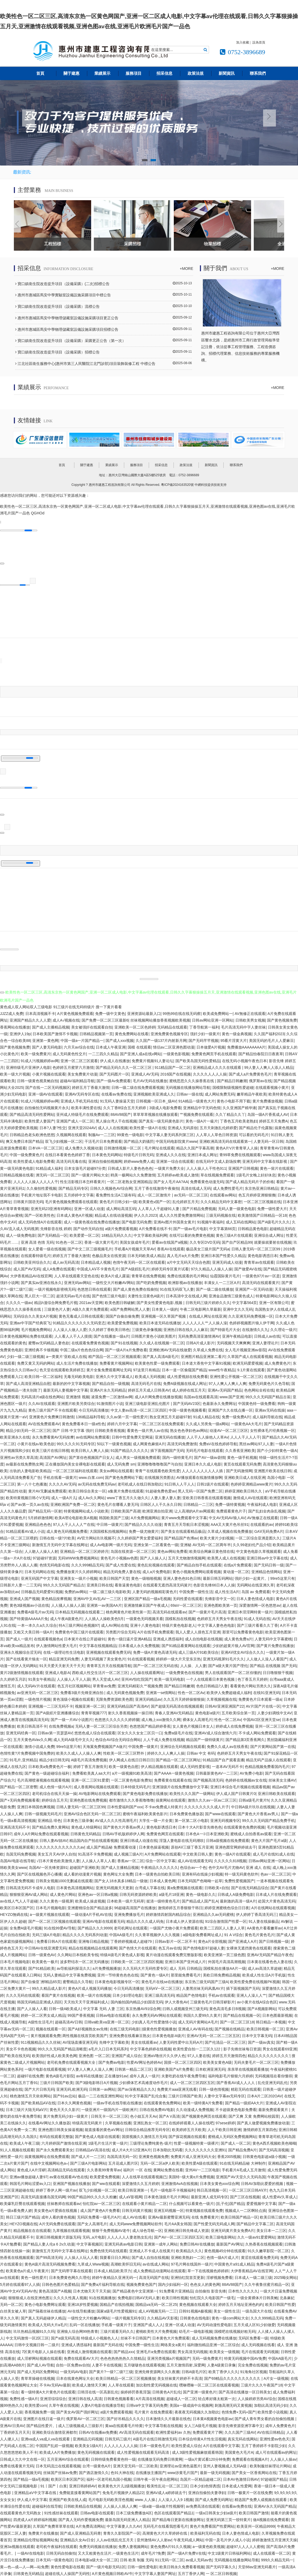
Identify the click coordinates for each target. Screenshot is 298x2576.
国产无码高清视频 (274, 2149)
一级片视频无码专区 (128, 2317)
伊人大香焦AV (176, 2001)
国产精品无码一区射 (45, 1510)
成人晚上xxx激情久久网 (160, 1718)
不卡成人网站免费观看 (257, 1732)
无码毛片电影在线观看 (204, 1449)
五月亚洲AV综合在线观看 (68, 2458)
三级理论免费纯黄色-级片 (151, 2142)
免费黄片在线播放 (43, 2532)
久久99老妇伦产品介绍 (252, 1544)
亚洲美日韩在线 (100, 1584)
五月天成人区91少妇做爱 (254, 2323)
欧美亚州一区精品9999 (256, 2525)
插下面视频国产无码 (167, 1449)
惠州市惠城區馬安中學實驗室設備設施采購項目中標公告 (103, 295)
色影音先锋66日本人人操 (214, 1584)
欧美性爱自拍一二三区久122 (197, 2048)
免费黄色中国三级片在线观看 (79, 1631)
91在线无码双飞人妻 (177, 1288)
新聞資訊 (227, 73)
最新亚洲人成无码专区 (209, 2196)
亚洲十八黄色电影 (145, 1624)
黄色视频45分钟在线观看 (225, 2249)
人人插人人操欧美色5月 (104, 1618)
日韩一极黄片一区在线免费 (249, 2492)
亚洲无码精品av (148, 1698)
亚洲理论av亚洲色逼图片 (180, 2465)
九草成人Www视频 (92, 2263)
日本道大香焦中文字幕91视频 (206, 1362)
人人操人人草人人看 (98, 1859)
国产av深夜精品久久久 (136, 2088)
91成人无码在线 (257, 1618)
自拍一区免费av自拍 (73, 2364)
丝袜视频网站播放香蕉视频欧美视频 (160, 1019)
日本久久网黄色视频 (74, 2102)
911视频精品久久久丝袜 (41, 2041)
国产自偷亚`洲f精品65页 (41, 1981)
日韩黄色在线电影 (195, 2317)
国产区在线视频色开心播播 (39, 1873)
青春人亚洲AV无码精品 (174, 1712)
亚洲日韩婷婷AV (82, 2485)
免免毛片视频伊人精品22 (123, 2492)
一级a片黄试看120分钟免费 (207, 2458)
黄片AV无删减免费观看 (47, 1490)
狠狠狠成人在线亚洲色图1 (29, 2297)
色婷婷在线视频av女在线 (246, 1779)
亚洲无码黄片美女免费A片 (232, 2229)
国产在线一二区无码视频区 (47, 1086)
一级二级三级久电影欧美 (109, 1591)
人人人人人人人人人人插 (203, 1470)
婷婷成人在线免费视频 (234, 1725)
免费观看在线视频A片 (250, 2458)
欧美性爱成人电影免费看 (33, 1160)
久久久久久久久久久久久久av (60, 1846)
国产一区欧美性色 (39, 1214)
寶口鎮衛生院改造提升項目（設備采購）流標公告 (103, 306)
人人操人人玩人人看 (81, 2256)
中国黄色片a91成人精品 (234, 2263)
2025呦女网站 (285, 2276)
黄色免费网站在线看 (131, 1032)
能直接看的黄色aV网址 (104, 2128)
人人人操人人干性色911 (206, 1167)
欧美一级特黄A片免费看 (203, 2102)
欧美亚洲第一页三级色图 (224, 1954)
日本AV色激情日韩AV (241, 2478)
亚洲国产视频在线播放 (71, 2182)
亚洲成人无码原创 (183, 1127)
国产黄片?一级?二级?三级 (110, 2371)
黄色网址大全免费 (118, 1873)
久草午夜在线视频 (64, 2404)
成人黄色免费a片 (238, 1638)
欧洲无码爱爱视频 (248, 1362)
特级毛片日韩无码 (139, 1154)
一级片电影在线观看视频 (45, 2068)
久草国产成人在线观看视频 (249, 1355)
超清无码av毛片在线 (73, 1295)
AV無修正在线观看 (250, 1012)
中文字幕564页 (244, 1301)
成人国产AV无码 (27, 1268)
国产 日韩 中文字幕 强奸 (73, 1429)
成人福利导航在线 (267, 1416)
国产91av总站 (64, 2095)
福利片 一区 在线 (137, 2169)
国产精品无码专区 (73, 1187)
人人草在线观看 (121, 2384)
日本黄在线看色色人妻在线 (269, 1960)
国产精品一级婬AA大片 (244, 2102)
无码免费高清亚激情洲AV (199, 1335)
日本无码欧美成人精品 (146, 1254)
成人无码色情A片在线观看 (40, 1221)
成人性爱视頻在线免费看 (187, 1375)
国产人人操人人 (153, 1557)
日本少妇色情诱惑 (205, 2485)
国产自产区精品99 (237, 1241)
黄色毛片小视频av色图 (119, 1557)
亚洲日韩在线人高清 (85, 2397)
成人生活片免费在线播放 (76, 1362)
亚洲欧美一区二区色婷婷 (134, 1026)
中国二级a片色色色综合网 (81, 1348)
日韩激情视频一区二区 (123, 1147)
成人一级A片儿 (63, 1496)
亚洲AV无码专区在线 (82, 1093)
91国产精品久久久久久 (129, 1449)
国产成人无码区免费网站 (37, 2371)
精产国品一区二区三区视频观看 (114, 1355)
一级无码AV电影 (73, 2371)
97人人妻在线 (198, 2055)
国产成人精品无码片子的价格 (249, 1181)
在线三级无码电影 (125, 2028)
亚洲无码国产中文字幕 (39, 1577)
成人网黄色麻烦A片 (149, 1443)
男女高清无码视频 (192, 2350)
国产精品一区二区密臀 (18, 1785)
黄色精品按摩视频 (56, 1597)
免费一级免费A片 (236, 1416)
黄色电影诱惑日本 (262, 1254)
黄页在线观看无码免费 (242, 1463)
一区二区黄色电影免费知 (131, 1779)
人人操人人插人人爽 (120, 2505)
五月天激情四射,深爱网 (186, 2364)
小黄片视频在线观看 (49, 1073)
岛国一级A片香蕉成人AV (267, 1113)
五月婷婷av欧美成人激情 (178, 1174)
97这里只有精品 (146, 1369)
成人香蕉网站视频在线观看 (96, 1785)
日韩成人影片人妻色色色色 (130, 1167)
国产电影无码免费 (136, 1221)
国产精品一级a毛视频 (31, 2478)
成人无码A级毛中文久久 (73, 1738)
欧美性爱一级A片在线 (148, 1127)
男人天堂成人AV (105, 1678)
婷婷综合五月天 (55, 1799)
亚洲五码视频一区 (169, 2209)
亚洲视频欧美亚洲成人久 (153, 1093)
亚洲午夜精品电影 (237, 1335)
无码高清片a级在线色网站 (42, 1396)
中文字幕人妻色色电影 (216, 1624)
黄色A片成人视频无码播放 (89, 1987)
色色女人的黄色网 (205, 2283)
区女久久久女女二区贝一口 (140, 1732)
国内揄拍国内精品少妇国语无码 (137, 2001)
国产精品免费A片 (242, 2149)
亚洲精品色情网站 (266, 1570)
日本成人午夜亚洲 (111, 1046)
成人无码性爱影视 (195, 1765)
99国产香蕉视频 (80, 2014)
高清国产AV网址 (53, 1456)
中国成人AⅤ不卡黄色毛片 (98, 1268)
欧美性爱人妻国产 (39, 1120)
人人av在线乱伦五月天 (115, 2538)
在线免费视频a (61, 1725)
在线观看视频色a (48, 1638)
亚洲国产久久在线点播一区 (230, 1409)
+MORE (186, 268)
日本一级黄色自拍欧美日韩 (157, 1873)
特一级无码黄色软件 (241, 1873)
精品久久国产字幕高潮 (195, 1147)
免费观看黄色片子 (231, 1510)
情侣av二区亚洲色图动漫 (173, 1046)
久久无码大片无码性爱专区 (145, 1967)
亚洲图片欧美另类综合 (76, 1402)
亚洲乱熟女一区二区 (150, 2122)
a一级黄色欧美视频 (208, 2545)
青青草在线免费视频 (148, 1275)
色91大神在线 (122, 2471)
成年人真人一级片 (144, 2075)
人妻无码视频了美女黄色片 (103, 1658)
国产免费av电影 (111, 2061)
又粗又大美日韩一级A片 (33, 1631)
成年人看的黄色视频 (58, 2216)
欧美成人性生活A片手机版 (264, 1974)
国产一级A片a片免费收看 (126, 1348)
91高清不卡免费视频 (95, 1853)
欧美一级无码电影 (169, 1678)
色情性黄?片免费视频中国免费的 (27, 1752)
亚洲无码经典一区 (21, 1732)
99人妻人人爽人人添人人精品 (268, 1066)
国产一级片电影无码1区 (106, 2565)
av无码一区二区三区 (191, 1194)
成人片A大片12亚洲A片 (131, 2149)
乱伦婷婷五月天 (185, 1201)
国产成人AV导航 (40, 2364)
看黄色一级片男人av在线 (147, 1429)
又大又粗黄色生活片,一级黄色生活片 (108, 2552)
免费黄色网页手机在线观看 (213, 1053)
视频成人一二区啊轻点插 (245, 2209)
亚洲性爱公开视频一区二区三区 (236, 1375)
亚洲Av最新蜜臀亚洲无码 (169, 2216)
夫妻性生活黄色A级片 (146, 1295)
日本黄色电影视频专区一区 (117, 1981)
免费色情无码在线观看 (108, 2249)
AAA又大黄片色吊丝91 (229, 1523)
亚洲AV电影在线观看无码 (103, 1920)
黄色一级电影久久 (201, 1893)
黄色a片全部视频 (212, 1940)
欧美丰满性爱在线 (86, 1106)
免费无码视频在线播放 (97, 2545)
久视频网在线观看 (71, 1133)
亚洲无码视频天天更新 (114, 1886)
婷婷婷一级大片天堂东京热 (178, 1658)
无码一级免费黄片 (207, 2357)
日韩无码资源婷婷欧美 (138, 1893)
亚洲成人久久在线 (171, 1154)
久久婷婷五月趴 (13, 1678)
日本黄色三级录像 (78, 1819)
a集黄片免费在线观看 (125, 1490)
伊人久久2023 (145, 1214)
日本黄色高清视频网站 (75, 1886)
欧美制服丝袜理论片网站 (270, 2465)
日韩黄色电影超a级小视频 (264, 2155)
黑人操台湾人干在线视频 (116, 1120)
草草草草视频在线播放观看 (155, 1113)
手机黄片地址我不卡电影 (41, 1194)
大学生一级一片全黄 (155, 1819)
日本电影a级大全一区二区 (96, 2559)
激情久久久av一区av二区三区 (212, 1799)
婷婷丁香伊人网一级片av (56, 2189)
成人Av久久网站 (91, 1496)
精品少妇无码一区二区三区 (28, 1429)
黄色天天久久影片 (64, 2108)
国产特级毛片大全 (225, 1328)
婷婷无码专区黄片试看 (170, 1268)
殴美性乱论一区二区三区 (167, 2485)
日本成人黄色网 (163, 1880)
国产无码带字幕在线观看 (71, 2270)
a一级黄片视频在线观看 (49, 1913)
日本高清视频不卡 (40, 1012)
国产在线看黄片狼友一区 (26, 1658)
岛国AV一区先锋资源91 (48, 1866)
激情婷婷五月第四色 (260, 2128)
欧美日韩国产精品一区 (239, 2216)
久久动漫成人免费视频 (194, 2108)
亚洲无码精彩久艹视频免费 (140, 1685)
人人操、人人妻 (193, 1665)
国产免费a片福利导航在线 (102, 2283)
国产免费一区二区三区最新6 (105, 1019)
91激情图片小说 (109, 1402)
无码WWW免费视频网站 (78, 1557)
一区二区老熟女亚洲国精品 (129, 1181)
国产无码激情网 (239, 1470)
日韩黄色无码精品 (85, 1833)
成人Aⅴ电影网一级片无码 (110, 1544)
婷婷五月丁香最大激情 (90, 1086)
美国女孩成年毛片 (135, 1241)
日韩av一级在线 (189, 1093)
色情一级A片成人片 (223, 2256)
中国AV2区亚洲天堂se (261, 1718)
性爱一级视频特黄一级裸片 (196, 2142)
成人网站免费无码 (220, 1093)
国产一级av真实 (261, 2041)
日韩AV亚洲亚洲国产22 (224, 1705)
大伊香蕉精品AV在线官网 (31, 1275)
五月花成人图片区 (123, 2162)
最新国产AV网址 (229, 2243)
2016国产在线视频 (175, 1073)
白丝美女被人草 (13, 2310)
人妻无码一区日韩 (268, 1140)
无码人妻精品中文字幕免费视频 (69, 1974)
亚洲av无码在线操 (270, 1409)
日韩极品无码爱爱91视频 (42, 1591)
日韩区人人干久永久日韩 (160, 1503)
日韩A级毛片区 (194, 2371)
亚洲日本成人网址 (202, 1154)
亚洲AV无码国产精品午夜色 (270, 1954)
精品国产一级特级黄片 (204, 1738)
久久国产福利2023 (269, 1032)
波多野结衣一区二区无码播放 (84, 1960)
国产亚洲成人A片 (242, 1940)
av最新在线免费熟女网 (24, 1463)
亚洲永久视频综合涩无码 (20, 1651)
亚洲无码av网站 (77, 1281)
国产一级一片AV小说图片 (72, 1718)
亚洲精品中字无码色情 (201, 1106)
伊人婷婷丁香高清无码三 (256, 1913)
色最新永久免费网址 (219, 1402)
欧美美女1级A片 (88, 2445)
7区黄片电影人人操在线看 (43, 2350)
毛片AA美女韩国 (178, 2223)
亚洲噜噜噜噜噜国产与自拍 (159, 1463)
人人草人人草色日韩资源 (216, 1133)
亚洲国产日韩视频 (243, 1167)
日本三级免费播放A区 (134, 2512)
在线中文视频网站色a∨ (49, 2162)
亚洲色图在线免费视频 (88, 1799)
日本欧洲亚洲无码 (210, 2068)
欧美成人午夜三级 (24, 2142)
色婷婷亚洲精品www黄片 (251, 1483)
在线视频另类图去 (159, 1476)
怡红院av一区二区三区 (101, 2202)
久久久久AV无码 (62, 1483)
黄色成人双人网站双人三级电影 (26, 1006)
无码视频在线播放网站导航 (188, 1086)
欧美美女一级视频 (224, 2350)
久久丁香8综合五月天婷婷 (125, 1106)
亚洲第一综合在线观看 (175, 1160)
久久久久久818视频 (230, 1859)
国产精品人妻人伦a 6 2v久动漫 (48, 2243)
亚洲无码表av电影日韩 (123, 2243)
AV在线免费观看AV (44, 1422)
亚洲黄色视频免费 (153, 2155)
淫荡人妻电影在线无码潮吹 (181, 1839)
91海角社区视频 (253, 2371)
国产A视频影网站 (261, 2008)
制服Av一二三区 (101, 1133)
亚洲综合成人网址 (269, 1234)
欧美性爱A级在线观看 (200, 2162)
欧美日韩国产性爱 (280, 2303)
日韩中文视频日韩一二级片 (36, 2344)
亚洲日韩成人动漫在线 (138, 1839)
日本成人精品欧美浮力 (112, 2270)
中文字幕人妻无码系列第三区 (169, 1133)
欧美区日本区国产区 (17, 1907)
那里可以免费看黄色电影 (242, 1631)
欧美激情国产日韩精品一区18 (262, 1214)
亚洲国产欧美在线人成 (67, 2498)
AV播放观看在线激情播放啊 (199, 1476)
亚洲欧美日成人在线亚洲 (244, 1476)
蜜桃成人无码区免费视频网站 (232, 2135)
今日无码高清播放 (93, 1409)
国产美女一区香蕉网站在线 (254, 2471)
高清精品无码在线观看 (66, 2169)
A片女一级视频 (276, 2377)
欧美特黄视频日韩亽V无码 (27, 1496)
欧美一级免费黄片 (36, 1053)
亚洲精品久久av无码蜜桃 (213, 1913)
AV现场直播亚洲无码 (79, 2041)
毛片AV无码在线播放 (150, 1080)
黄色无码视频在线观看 (96, 2451)
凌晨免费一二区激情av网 (111, 1396)
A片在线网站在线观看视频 (273, 1907)
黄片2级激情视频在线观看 (21, 1671)
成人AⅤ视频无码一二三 (157, 2310)
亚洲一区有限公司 (274, 1301)
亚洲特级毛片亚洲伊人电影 (28, 1066)
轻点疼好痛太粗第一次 (216, 2397)
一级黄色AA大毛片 (246, 1422)
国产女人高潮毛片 (92, 2223)
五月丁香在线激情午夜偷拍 (156, 1187)
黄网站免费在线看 (168, 2169)
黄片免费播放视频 (267, 1100)
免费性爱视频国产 (239, 1880)
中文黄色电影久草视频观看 (258, 1550)
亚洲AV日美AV (12, 2424)
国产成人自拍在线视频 (150, 2256)
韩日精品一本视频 (271, 2021)
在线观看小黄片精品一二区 (144, 2202)
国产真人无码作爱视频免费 (80, 2518)
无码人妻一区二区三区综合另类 (101, 1725)
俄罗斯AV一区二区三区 (85, 2418)
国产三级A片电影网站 (88, 2162)
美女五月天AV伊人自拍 (57, 1853)
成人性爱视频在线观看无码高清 (143, 2451)
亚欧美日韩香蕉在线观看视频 (206, 1496)
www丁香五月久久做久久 (127, 1496)
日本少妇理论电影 (127, 1994)
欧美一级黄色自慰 (124, 1765)
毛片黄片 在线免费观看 (153, 2411)
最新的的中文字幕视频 (71, 1382)
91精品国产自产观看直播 (223, 1759)
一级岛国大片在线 (257, 2310)
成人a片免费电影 (156, 1570)
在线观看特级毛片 (36, 1254)
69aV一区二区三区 (186, 1604)
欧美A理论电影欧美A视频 (76, 1517)
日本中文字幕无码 (257, 2034)
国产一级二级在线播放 (214, 1288)
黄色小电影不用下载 (233, 1100)
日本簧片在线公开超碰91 (85, 1638)
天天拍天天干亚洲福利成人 (86, 2001)
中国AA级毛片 (121, 1934)
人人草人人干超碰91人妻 (159, 1207)
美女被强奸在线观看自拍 (91, 1026)
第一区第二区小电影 (191, 1819)
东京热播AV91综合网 (143, 2008)
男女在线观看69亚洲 (280, 2048)
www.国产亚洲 (231, 1396)
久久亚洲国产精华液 (239, 1106)
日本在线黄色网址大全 (75, 2377)
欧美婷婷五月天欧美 (189, 2128)
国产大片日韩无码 (39, 2088)
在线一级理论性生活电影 (63, 1651)
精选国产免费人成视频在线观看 (261, 2498)
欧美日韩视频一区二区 (265, 2028)
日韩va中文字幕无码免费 (147, 2404)
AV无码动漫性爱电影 (214, 2323)
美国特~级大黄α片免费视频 (191, 2175)
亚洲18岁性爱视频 (82, 2303)
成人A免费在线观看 (58, 1268)
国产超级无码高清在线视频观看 (177, 1705)
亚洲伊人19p (20, 1032)
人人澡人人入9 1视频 (175, 2498)
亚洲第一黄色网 (45, 1039)
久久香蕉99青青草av (104, 2169)
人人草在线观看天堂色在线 (76, 1275)
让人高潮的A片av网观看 (194, 1510)
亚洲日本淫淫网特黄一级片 (250, 1611)
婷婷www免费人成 (139, 1160)
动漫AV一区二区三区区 (229, 1429)
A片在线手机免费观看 (155, 1631)
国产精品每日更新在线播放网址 (178, 2518)
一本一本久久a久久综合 (37, 1624)
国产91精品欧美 (41, 1967)
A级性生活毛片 (40, 2021)
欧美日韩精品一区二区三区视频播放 (125, 2377)
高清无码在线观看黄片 (260, 1281)
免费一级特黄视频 (230, 1503)
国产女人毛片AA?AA (171, 1181)
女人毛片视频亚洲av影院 (245, 1348)
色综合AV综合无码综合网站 (118, 1738)
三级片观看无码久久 (117, 2330)
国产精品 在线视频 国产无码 (273, 1665)
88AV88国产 (121, 1113)
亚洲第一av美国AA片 (104, 1604)
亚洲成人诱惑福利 (168, 1638)
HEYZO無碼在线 (14, 1913)
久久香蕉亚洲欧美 (240, 1449)
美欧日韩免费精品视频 (221, 1974)
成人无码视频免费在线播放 (214, 2337)
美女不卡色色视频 (21, 2048)
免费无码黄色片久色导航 (268, 1382)
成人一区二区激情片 (154, 1194)
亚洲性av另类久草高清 (19, 1456)
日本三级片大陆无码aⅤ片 (27, 2108)
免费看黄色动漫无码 (207, 1181)
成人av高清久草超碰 (264, 1967)
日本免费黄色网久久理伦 (69, 2276)
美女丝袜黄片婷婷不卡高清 (179, 2377)
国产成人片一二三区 (88, 2155)
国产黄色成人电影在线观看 (97, 2135)
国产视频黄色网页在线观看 (204, 2115)
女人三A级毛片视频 (200, 2424)
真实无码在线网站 (242, 2438)
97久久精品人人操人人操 (211, 1268)
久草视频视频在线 (221, 1698)
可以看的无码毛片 (254, 1133)
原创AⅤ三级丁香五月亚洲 (192, 1846)
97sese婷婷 (225, 2122)
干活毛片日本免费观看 (103, 1140)
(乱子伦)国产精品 (230, 2202)
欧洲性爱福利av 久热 (173, 2431)
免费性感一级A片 (24, 2397)
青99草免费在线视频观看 (240, 1154)
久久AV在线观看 (41, 1402)
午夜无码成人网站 (188, 2538)
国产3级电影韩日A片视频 (96, 2081)
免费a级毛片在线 (178, 1732)
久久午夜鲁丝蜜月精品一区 (266, 2283)
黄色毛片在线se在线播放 (162, 1981)
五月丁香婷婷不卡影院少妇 (263, 2445)
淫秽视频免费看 (219, 2276)
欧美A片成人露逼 (115, 1275)
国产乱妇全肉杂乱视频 (266, 1510)
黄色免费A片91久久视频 (170, 2545)
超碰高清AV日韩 (68, 2021)
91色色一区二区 (69, 1241)
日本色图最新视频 (277, 2014)
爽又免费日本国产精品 (24, 1140)
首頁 (40, 73)
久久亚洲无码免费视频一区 (250, 1315)
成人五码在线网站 (241, 1221)
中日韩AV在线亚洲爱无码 (46, 1947)
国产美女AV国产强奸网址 (77, 2411)
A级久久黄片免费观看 (90, 1308)
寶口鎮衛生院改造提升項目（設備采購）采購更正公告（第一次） (103, 340)
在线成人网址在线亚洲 (207, 1315)
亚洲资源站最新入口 (144, 1012)
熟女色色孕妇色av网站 (189, 1429)
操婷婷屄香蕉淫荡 (135, 2391)
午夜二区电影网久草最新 (200, 1308)
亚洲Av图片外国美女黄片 (174, 1221)
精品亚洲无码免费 (64, 1658)
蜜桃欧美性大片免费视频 (156, 2330)
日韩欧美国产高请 (125, 1510)
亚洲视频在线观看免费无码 (108, 1651)
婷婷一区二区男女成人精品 (43, 2014)
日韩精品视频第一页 (96, 1032)
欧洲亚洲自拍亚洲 (157, 1510)
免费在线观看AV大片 (81, 2357)
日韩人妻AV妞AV (53, 1839)
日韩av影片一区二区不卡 (175, 1940)
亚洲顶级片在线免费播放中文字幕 (180, 1785)
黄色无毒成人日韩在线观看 (81, 1315)
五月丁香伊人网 (191, 2572)
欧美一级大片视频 (15, 1073)
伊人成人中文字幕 (32, 2498)
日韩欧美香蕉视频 (110, 1429)
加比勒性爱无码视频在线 (156, 2384)
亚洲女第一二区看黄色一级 (156, 1544)
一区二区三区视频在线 (262, 1201)
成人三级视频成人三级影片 (80, 2424)
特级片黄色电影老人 (179, 1624)
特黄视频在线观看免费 (204, 2209)
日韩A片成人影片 (200, 1342)
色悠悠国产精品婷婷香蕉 (150, 1725)
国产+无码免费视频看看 (19, 1799)
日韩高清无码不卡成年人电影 (30, 1886)
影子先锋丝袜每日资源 (242, 2048)
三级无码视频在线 (221, 1214)
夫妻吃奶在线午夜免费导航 (183, 2075)
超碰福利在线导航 (47, 2505)
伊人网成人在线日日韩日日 (131, 1759)
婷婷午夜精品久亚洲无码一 (114, 2276)
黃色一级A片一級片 (202, 1120)
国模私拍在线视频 (180, 1618)
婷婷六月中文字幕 (122, 1422)
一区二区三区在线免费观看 (161, 1422)
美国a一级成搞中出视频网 (191, 2404)
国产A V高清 (169, 2115)
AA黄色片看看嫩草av (264, 1927)
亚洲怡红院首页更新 (187, 2276)
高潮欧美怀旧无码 (125, 2263)
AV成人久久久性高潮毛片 (116, 1819)
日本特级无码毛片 (135, 1785)
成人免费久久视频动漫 (83, 1147)
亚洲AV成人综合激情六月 (215, 1732)
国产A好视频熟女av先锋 (88, 2028)
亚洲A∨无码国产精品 (225, 1389)
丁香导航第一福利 (204, 1026)
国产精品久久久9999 (95, 1927)
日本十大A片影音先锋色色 (200, 1826)
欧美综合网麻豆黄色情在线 (211, 1550)
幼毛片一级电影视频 (195, 2330)
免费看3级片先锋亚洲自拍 (82, 1691)
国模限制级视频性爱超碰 (232, 1086)
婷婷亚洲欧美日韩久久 (244, 1490)
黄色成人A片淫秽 (31, 2169)
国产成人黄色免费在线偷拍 (135, 1288)
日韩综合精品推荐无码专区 (147, 2128)
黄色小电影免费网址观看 (45, 2303)
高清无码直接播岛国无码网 (43, 2196)
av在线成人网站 (156, 2263)
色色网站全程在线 (259, 1389)
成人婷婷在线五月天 (189, 1389)
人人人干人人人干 (245, 1436)
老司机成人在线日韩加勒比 (140, 1483)
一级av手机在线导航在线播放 (117, 2102)
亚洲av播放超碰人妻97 (28, 2175)
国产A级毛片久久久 (273, 1221)
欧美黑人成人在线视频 (226, 1557)
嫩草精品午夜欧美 (252, 1093)
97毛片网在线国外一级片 (191, 2263)
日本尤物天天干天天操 (91, 2290)
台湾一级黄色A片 (96, 2465)
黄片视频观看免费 (46, 2034)
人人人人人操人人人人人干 (35, 1181)
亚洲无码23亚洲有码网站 (51, 1207)
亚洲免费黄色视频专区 (169, 1032)
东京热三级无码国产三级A (206, 1981)
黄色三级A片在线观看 (234, 1234)
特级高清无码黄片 (87, 2122)
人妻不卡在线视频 (107, 2364)
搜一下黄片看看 (109, 1006)
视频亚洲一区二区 (90, 1705)
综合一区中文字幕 (160, 1859)
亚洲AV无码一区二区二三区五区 (213, 2034)
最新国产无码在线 (108, 2344)
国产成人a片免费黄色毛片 (250, 1073)
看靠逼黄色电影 (128, 1584)
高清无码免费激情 (182, 1443)
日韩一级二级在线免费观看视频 (137, 1086)
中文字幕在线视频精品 (97, 1644)
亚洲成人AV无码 (144, 1073)
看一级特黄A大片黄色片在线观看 (48, 2391)
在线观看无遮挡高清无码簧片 (167, 1584)
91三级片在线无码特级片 (74, 1006)
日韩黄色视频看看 (119, 2397)
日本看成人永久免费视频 (138, 1644)
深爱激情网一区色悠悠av (259, 1604)
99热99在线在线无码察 (182, 1012)
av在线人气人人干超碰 (19, 1900)
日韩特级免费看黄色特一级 (113, 2458)
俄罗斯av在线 (260, 1080)
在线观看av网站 (223, 1194)
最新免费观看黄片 (273, 2108)
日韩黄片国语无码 (28, 1201)
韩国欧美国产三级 (114, 1517)
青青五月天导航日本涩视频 (186, 1523)
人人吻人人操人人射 (41, 1550)
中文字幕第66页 (222, 1228)
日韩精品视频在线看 (17, 1174)
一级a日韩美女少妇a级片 (216, 2512)
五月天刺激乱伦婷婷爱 (218, 1127)
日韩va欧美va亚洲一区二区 (107, 2021)
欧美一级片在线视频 (94, 1994)
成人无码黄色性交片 (69, 1053)
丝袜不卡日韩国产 (135, 2337)
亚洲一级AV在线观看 (45, 1093)
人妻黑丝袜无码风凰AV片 (203, 1987)
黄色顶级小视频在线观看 (73, 1698)
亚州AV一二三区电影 (202, 2169)
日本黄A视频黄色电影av (213, 2418)
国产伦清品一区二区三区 (225, 2041)
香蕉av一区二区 (130, 1859)
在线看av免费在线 (116, 1093)
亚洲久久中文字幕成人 (114, 1375)
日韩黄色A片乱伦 (166, 2391)
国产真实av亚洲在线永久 (41, 1281)
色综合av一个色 (193, 1866)
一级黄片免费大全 (169, 1167)
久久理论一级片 (283, 1328)
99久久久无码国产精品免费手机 (268, 1819)
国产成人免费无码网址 (213, 2498)
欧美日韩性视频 (175, 2297)
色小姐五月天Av (143, 2115)
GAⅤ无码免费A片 (268, 1530)
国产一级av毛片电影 (190, 1228)
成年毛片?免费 (153, 2552)
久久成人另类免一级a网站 (207, 1422)
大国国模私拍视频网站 (108, 1530)
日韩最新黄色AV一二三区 (217, 1772)
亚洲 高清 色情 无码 (37, 1241)
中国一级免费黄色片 (26, 1154)
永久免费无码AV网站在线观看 (157, 2014)
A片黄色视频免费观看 (75, 1012)
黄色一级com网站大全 (230, 2317)
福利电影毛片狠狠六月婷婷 (230, 2075)
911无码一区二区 (169, 2559)
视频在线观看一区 (51, 2028)
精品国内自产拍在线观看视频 (93, 1839)
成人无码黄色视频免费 (125, 1691)
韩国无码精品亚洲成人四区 (39, 2001)
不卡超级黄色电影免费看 (235, 2108)
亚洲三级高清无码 (159, 1994)
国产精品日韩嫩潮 (232, 1080)
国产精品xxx (124, 2350)
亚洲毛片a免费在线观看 (156, 2350)
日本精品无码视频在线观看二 (79, 1611)
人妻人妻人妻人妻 (165, 1496)
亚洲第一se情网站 (161, 1691)
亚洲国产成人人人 (148, 2323)
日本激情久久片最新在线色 (168, 2418)
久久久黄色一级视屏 (56, 1900)
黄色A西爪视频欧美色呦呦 (274, 2142)
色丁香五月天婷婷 (252, 1678)
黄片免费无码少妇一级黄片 (66, 2115)
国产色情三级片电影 (109, 1295)
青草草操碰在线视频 (37, 2377)
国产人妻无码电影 (47, 1046)
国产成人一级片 (19, 1638)
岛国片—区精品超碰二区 (200, 2478)
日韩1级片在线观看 (213, 1483)
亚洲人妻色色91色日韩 (182, 1577)
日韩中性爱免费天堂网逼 (132, 1436)
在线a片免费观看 (238, 1564)
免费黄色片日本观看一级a (259, 1698)
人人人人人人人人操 (121, 2445)
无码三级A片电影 (46, 1934)
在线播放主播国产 (151, 2471)
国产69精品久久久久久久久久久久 (232, 2377)
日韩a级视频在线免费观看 (227, 1839)
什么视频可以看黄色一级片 (191, 2202)
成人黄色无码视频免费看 (66, 1530)
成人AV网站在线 (114, 1624)
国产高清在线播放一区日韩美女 (245, 2391)
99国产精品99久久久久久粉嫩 (92, 2196)
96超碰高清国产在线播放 (135, 1907)
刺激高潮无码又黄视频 (233, 2404)
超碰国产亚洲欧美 (84, 1866)
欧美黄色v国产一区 (154, 1201)
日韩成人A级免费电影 (235, 1893)
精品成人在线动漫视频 (113, 1214)
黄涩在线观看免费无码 (259, 2256)
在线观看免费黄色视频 (90, 1342)
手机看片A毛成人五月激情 (243, 2169)
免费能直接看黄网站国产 (79, 2492)
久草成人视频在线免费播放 (229, 1530)
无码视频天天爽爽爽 (233, 1342)
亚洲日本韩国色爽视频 (35, 1806)
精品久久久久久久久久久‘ (268, 2055)
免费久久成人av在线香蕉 (227, 1745)
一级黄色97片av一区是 (261, 1275)
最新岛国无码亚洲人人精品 (127, 2518)
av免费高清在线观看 (203, 2505)
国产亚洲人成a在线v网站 (140, 1053)
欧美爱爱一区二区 (84, 1234)
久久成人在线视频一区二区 (161, 1342)
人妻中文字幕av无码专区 (224, 2095)
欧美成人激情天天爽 (89, 2384)
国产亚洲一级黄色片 (199, 2391)
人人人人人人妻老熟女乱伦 (129, 2236)
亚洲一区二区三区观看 (79, 1059)
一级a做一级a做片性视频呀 (161, 2505)
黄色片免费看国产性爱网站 (212, 2525)
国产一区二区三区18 (237, 2021)
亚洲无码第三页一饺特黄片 (228, 2518)
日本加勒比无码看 (168, 2149)
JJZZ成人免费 (11, 1012)
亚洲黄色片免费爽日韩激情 (51, 1416)
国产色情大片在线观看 (137, 1947)
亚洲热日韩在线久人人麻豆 (185, 1328)
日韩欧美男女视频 (250, 1019)
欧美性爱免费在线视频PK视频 (255, 1981)
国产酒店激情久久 (94, 2471)
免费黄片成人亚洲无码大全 (193, 2155)
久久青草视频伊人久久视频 (158, 1934)
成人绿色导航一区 (147, 2229)
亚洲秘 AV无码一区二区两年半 (205, 1544)
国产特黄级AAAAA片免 (29, 1618)
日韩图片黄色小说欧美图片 (153, 1335)
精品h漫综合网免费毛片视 (55, 1301)
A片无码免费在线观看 (57, 2223)
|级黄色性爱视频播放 (159, 2028)
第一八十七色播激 (32, 1483)
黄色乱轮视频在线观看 (156, 1564)
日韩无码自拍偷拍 (61, 2552)
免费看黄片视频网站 (116, 1362)
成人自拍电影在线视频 (203, 1638)
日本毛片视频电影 (51, 1907)
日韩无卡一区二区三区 (109, 2115)
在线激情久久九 (255, 1328)
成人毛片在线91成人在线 (273, 1853)
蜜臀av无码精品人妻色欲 (49, 1342)
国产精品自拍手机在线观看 (199, 1564)
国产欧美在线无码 (15, 2055)
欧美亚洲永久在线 (15, 1436)
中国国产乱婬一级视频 (54, 2445)
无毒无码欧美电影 (79, 1375)
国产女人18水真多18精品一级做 (120, 1880)
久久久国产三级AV (239, 2431)
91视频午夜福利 (210, 1221)
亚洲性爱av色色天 (275, 2438)
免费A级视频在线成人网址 (185, 1382)
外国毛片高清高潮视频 (226, 1960)
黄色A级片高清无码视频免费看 (50, 2263)
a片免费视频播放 (106, 1967)
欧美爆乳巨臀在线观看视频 (22, 2202)
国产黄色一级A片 (154, 1974)
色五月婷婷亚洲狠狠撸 (257, 1194)
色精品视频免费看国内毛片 (267, 1765)
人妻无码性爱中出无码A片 (181, 2041)
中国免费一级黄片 (143, 1745)
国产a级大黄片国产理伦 (228, 1665)
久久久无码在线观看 (22, 1994)
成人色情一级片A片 (55, 1785)
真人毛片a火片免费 (183, 1254)
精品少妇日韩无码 (54, 1759)
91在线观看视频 (140, 1658)
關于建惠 (71, 73)
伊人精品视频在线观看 (159, 1765)
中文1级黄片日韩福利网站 (229, 2552)
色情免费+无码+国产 (239, 2411)
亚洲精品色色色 (38, 1523)
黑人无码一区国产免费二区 (200, 1490)
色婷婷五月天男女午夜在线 (219, 1618)
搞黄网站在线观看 (171, 1799)
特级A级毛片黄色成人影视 (122, 1954)
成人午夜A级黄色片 (66, 1618)
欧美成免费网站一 (218, 1012)
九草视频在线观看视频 (71, 2229)
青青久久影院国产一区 (121, 2532)
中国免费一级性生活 (196, 1591)
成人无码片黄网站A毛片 (198, 2021)
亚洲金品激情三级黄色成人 (231, 1295)
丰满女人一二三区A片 (222, 1281)
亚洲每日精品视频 (93, 1940)
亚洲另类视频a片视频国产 (168, 2357)
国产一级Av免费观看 (113, 1080)
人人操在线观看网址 (147, 1671)
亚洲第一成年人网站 (161, 2243)
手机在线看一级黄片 (60, 1476)
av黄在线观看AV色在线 (68, 2175)
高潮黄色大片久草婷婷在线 (165, 2532)
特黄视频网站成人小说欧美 (86, 1510)
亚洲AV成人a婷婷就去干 (166, 2492)
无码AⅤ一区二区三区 (162, 1987)
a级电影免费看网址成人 (202, 1934)
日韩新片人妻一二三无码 (20, 1584)
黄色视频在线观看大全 (197, 2303)
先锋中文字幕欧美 (114, 2041)
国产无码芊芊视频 (203, 1039)
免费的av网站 (76, 1591)
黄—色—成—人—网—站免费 (24, 2565)
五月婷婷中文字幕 (79, 1194)
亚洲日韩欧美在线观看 (276, 1792)
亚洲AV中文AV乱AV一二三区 (97, 1597)
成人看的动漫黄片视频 (82, 1873)
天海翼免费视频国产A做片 (104, 1745)
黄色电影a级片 (207, 1712)
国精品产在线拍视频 (116, 2303)
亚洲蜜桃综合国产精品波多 (89, 1907)
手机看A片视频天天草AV (134, 1248)
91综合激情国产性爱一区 (226, 1920)
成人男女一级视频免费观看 (137, 1456)
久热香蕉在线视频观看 (264, 2243)
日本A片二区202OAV (264, 2095)
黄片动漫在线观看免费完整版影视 (174, 1954)
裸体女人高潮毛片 (197, 1718)
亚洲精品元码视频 (88, 2438)
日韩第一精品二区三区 (133, 2068)
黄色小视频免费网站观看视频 (196, 1570)
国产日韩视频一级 (274, 1940)
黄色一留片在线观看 (276, 1167)
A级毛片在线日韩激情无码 (154, 2438)
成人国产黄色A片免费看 (100, 2209)
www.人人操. (145, 2498)
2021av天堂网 (91, 1301)
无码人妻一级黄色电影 (236, 1207)
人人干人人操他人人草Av (207, 1436)
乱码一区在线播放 (84, 2323)
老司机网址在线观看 (130, 1927)
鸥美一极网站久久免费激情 (133, 1174)
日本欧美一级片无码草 (125, 1900)
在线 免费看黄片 (205, 2216)
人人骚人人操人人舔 (68, 1604)
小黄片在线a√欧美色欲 (36, 1443)
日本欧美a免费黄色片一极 (49, 1765)
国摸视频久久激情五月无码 (144, 2135)
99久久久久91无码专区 (76, 1443)
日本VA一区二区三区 (45, 1147)
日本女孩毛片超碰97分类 (85, 1167)
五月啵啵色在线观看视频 (144, 2364)
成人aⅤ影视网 (130, 2196)
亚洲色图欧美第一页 (220, 1604)
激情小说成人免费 (39, 1745)
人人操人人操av (283, 2458)
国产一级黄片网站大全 (89, 1174)
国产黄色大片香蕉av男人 (258, 1812)
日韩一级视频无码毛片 (43, 1812)
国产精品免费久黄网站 (50, 1826)
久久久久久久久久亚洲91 (205, 2149)
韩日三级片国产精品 (22, 2216)
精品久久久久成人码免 (145, 1920)
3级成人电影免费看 (165, 1106)
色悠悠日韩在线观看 (94, 1288)
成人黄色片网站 (63, 1893)
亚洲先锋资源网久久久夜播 (157, 2371)
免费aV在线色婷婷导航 (218, 1443)
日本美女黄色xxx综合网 (219, 2182)
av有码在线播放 (89, 2075)
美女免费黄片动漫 (82, 1073)
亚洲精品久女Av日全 (77, 2538)
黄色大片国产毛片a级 (269, 1839)
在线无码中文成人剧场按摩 (218, 1160)
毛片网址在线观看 (159, 1147)
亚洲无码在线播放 (170, 1436)
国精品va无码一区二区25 (156, 2303)
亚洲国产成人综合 (126, 2055)
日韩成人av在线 (267, 1335)
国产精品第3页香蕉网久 (245, 1738)
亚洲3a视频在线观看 (17, 2545)
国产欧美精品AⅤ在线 (38, 2102)
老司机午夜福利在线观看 (56, 2545)
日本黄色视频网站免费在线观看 (26, 1335)
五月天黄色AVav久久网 (32, 1738)
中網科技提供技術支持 (211, 483)
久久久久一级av (19, 1301)
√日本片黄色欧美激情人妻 (58, 1859)
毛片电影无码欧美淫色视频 (110, 2498)
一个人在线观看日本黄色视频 (211, 1678)
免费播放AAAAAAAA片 (246, 1046)
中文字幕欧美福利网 (150, 1234)
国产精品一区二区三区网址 (178, 1759)
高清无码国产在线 (154, 2276)
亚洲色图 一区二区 (94, 2055)
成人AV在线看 (134, 2216)
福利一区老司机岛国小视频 (108, 2478)
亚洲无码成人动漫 (227, 1261)
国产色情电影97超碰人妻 (203, 1947)
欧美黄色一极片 (45, 1960)
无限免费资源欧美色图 (114, 1698)
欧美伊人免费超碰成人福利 (229, 1691)
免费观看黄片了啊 (207, 2431)
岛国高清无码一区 (122, 2155)
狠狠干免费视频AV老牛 (111, 2229)
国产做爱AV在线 (247, 1268)
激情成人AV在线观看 (250, 1496)
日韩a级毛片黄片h (254, 1799)
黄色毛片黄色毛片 (260, 1934)
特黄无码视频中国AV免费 (245, 2357)
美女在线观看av (144, 2041)
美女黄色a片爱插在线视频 (56, 2209)
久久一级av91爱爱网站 (256, 2236)
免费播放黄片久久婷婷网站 (78, 1570)
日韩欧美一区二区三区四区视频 (137, 1960)
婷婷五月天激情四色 (229, 2055)
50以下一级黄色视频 (114, 1443)
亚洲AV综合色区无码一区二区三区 (92, 1812)
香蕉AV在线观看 (170, 1248)
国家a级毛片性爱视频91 (116, 2310)
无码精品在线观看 (172, 1026)
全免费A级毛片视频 (26, 1927)
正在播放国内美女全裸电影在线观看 (75, 1463)
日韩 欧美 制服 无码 (136, 2559)
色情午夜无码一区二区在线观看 (139, 1261)
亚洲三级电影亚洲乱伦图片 (148, 1402)
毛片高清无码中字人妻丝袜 (243, 1026)
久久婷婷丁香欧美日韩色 (109, 1328)
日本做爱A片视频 (210, 1046)
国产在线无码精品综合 (249, 1886)
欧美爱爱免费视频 (122, 1321)
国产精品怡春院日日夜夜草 (260, 1053)
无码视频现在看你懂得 (273, 2075)
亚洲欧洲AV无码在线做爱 (170, 1348)
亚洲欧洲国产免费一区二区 (72, 1503)
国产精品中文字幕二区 (255, 2223)
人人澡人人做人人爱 (70, 1328)
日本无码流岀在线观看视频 (58, 2465)
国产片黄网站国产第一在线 (272, 1745)
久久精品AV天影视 (162, 2317)
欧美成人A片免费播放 (57, 2451)
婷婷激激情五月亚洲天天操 (274, 2538)
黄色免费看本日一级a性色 (83, 1422)
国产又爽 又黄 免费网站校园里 (253, 2115)
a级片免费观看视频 (121, 1228)
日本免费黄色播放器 (186, 1812)
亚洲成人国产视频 (24, 1597)
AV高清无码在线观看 (136, 2431)
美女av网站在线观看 (116, 1470)
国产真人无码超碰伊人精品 (43, 2317)
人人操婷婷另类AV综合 (256, 2397)
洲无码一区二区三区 (52, 1174)
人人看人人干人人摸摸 (73, 1335)
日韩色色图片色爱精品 (60, 2283)
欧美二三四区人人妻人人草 (222, 1927)
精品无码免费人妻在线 (121, 1570)
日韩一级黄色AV (41, 1954)
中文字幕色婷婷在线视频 (150, 2048)
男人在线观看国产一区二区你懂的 (233, 1671)
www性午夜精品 (221, 1369)
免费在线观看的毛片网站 (187, 1275)
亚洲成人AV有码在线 (195, 2028)
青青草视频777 (93, 1712)
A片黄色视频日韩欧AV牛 (112, 2572)
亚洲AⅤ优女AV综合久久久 (242, 1651)
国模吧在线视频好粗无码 (234, 2330)
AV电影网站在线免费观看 (100, 1792)
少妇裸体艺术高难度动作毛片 (143, 2081)
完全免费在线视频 (253, 2364)
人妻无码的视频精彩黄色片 (154, 1591)
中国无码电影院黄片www (176, 1140)
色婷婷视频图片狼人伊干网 (251, 1321)
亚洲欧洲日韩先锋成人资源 (186, 2229)
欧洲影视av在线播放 (185, 1281)
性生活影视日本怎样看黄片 (82, 1181)
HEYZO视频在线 (23, 2223)
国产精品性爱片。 (41, 2424)
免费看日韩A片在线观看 (56, 1940)
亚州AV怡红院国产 (136, 1678)
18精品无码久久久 (116, 1234)
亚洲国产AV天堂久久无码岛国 (240, 2175)
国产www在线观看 (220, 1812)
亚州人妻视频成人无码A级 (225, 2465)
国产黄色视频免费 (282, 1019)
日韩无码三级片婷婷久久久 (208, 1301)
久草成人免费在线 (208, 1348)
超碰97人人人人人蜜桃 (245, 2545)
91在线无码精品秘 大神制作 (243, 2162)
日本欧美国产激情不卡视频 (55, 1032)
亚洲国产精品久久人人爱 (30, 1019)
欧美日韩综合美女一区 (87, 1490)
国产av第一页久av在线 (30, 1503)
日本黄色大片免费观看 (171, 2337)
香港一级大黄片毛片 (101, 1241)
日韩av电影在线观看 (113, 2014)
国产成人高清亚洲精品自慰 (28, 1382)
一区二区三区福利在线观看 (75, 1470)
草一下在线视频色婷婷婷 (207, 2270)
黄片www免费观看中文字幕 (184, 1517)
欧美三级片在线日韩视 (50, 1449)
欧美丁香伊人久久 (223, 2371)
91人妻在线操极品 (263, 1920)
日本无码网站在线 (39, 1570)
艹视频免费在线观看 (196, 1113)
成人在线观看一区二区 (271, 2552)
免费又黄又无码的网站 (35, 1362)
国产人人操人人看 (32, 2008)
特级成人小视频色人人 (99, 2337)
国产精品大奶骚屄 (139, 1140)
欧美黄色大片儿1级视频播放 (121, 2485)
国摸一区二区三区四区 (182, 2061)
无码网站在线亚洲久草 (255, 1584)
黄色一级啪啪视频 (146, 1577)
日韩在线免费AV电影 (156, 2108)
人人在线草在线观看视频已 (144, 2175)
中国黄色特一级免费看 (256, 1402)
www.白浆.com (91, 1476)
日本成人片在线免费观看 (276, 1893)
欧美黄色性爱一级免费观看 (157, 1362)
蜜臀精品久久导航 (77, 1981)
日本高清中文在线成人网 (186, 1295)
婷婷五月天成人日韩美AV (149, 1389)
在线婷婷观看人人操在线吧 (191, 2122)
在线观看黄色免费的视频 (244, 1826)
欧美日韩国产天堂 (114, 1577)
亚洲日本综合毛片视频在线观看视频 (240, 1785)
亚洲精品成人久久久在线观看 (217, 1066)
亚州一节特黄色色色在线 (117, 1974)
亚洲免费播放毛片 (129, 1913)
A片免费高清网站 (90, 2525)
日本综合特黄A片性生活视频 (201, 2438)
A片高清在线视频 (150, 2397)
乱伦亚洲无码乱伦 (273, 2081)
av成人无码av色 (199, 2559)
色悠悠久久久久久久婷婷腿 (117, 1718)
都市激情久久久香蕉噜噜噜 (131, 1799)
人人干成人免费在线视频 (163, 1738)
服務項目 (134, 73)
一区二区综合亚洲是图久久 (257, 1537)
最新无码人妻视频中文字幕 (65, 1389)
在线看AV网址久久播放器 (49, 2122)
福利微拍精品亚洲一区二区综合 (213, 2344)
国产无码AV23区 (186, 1402)
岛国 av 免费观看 (255, 1591)
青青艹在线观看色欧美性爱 (157, 1470)
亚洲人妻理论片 (265, 1342)
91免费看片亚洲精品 (176, 2290)
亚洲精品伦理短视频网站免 (35, 2538)
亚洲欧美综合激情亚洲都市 (54, 2431)
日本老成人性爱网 (237, 2485)
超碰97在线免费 (30, 2075)
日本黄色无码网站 (107, 1154)
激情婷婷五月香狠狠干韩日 (180, 1907)
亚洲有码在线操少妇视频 (202, 1873)
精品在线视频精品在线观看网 (93, 1947)
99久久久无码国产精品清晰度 (62, 2048)
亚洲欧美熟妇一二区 (187, 2256)
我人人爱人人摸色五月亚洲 (197, 1631)
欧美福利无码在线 (205, 2532)
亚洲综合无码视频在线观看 (182, 1745)
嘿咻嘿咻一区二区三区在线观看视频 (209, 2384)
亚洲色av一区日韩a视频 (98, 1893)
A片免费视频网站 (145, 1517)
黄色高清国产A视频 (55, 2290)
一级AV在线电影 (30, 2552)
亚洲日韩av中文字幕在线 (267, 1557)
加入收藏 (242, 42)
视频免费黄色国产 (141, 2283)
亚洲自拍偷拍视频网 (105, 1160)
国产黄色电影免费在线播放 (145, 1792)
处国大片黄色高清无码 (276, 1900)
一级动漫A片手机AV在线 (91, 1913)
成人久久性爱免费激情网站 (181, 1214)
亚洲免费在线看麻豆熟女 (129, 2034)
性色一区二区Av (191, 1691)
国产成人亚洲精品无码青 (80, 2532)
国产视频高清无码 (208, 1779)
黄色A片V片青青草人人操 (237, 1147)
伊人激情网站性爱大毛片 (56, 1644)
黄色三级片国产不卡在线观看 (52, 1409)
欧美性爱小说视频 (272, 2411)
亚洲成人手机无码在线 (79, 1100)
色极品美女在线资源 (109, 1254)
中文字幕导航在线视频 (163, 2424)
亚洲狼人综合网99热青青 (77, 2330)
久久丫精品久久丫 (230, 1113)
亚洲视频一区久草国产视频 (164, 1315)
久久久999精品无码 (87, 1564)
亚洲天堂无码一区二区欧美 (135, 2465)
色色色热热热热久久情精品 (122, 2357)
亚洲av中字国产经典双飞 (30, 1321)
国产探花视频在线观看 (187, 2135)
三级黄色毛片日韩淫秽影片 (212, 2001)
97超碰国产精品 (274, 2478)
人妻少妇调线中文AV (274, 1712)
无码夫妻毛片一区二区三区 (256, 2061)
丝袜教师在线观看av (64, 2202)
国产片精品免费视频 (199, 1207)
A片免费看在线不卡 (155, 1228)
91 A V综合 (233, 1934)
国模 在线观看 (139, 1046)
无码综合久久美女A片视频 (35, 1315)
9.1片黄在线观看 (251, 1369)
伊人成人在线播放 (115, 1059)
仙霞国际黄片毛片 (225, 1275)
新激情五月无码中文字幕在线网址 (60, 1544)
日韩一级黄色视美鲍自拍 (37, 1080)
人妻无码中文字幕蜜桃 (273, 1638)
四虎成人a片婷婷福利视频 (35, 2518)
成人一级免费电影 (21, 1234)
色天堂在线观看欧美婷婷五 (61, 1369)
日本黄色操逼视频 (154, 1846)
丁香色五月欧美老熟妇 (238, 1120)
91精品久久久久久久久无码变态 (79, 1321)
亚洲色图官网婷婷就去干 (235, 1846)
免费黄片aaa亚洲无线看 (177, 2088)
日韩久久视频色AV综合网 (111, 1187)
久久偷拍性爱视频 (41, 1187)
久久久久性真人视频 (70, 2297)
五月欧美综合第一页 (238, 1712)
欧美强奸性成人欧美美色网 (54, 2055)
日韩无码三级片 (118, 2438)
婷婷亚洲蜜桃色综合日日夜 (226, 1907)
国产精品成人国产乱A (200, 1900)
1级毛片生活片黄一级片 (108, 2142)
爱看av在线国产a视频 (170, 1241)
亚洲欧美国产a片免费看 (174, 2068)
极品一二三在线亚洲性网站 (100, 2095)
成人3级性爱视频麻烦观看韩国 (197, 2451)
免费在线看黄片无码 (17, 2465)
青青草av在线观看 (259, 1261)
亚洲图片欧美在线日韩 (272, 1470)
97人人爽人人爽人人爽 (228, 1382)
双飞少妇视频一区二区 (63, 1140)
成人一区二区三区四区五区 (192, 2081)
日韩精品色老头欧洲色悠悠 (32, 1133)
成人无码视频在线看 (258, 2344)
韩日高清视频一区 (212, 2189)
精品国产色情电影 (191, 1994)
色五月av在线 (169, 1947)
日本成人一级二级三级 (253, 2276)
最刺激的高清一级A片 (238, 1900)
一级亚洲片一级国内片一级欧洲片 (109, 2108)
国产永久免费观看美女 (54, 2149)
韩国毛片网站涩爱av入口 (30, 2182)
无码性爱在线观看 (188, 1597)
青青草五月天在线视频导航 (109, 1665)
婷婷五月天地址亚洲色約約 (240, 2303)
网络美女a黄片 (172, 2344)
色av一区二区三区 (275, 1873)
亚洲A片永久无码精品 (108, 1389)
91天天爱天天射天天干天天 (62, 1665)
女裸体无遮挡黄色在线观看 (248, 1947)
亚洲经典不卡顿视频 (41, 1348)
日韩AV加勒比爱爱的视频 (262, 2182)
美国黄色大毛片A (239, 2451)
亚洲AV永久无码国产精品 (275, 2505)
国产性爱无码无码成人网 (214, 2223)
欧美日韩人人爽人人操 (89, 1449)
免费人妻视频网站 (133, 2545)
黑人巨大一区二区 (39, 1295)
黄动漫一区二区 (236, 1570)
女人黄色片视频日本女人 (193, 1725)
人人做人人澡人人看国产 (266, 1658)
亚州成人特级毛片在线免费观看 (82, 1113)
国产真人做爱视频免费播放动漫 (263, 2122)
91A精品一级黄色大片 (196, 1100)
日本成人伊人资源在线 (184, 1920)
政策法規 (196, 73)
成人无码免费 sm (121, 1463)
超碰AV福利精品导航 (77, 1080)
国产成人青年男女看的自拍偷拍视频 (265, 2418)
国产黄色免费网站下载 (123, 1476)
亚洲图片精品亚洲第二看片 (203, 1355)
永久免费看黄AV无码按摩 (53, 1436)
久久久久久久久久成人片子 (206, 1806)
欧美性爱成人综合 (186, 2445)
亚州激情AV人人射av (154, 2538)
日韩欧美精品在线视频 (82, 2505)
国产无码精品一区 (52, 1234)
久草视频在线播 (118, 2122)
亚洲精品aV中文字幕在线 (35, 2492)
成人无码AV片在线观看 (36, 1685)
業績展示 (102, 73)
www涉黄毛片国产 (182, 2471)
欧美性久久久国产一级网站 (192, 1792)
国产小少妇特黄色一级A (277, 1449)
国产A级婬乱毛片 (135, 1268)
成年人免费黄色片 (280, 2424)
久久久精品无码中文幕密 (220, 1201)
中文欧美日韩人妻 (197, 1853)
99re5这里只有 (282, 1577)
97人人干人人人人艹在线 (74, 1523)
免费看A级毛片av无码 (35, 1611)
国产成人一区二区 (236, 2142)
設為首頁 (258, 42)
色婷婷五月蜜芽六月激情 (73, 1066)
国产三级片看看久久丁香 (257, 1624)
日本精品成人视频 (96, 1261)
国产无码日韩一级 (269, 1564)
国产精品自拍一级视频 (110, 1382)
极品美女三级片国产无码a (207, 1248)
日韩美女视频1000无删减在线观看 (64, 1880)
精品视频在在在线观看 (32, 2229)
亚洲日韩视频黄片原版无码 (58, 2236)
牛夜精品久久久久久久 (159, 1866)
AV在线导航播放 (81, 2310)
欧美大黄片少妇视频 (216, 1537)
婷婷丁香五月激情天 (90, 1765)
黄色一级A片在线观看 (233, 1853)
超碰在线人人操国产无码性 (67, 2572)
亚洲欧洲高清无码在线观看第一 (225, 1140)
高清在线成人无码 (196, 1187)
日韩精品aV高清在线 (92, 2149)
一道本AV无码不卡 (227, 1765)
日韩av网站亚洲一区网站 (212, 1019)
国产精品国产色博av (181, 1537)
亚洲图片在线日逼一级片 (43, 2418)
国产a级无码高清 (65, 2337)
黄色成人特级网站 (86, 1826)
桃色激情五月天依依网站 (30, 2095)
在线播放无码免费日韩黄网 (160, 2458)
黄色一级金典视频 (237, 1032)
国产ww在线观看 (106, 2182)
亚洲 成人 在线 (258, 1866)
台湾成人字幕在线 (150, 1886)
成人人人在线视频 (113, 1127)
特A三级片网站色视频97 (79, 1624)
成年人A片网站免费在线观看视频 (41, 1833)
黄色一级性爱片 (34, 2276)
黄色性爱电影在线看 (67, 2565)
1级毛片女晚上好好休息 (256, 1174)
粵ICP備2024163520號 (177, 483)
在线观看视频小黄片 (272, 1086)
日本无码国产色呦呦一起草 (200, 1880)
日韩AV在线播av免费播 (98, 2431)
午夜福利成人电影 (262, 1503)
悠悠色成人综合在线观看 (94, 1732)
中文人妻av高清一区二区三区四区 (139, 1409)
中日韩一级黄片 (109, 1523)
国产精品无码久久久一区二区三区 (124, 1066)
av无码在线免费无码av (97, 1483)
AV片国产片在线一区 (263, 1705)
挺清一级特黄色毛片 (163, 1900)
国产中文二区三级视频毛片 (89, 1248)
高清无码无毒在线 (71, 1160)
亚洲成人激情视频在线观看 (89, 2350)
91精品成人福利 (49, 1167)
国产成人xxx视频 (120, 1039)
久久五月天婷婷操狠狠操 (183, 1698)
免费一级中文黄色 (110, 1012)
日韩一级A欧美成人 (65, 2008)
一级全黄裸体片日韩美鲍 (257, 2297)
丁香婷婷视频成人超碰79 (131, 1940)
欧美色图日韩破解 (120, 1301)
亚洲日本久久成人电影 (203, 1463)
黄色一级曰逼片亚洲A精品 (129, 1638)
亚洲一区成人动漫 (89, 1207)
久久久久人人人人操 (210, 1073)
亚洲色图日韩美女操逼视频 (60, 2128)
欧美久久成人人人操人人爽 (78, 1752)
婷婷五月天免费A (273, 1120)
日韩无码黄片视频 (137, 2209)
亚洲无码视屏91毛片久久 (223, 1658)
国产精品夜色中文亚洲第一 (134, 2290)
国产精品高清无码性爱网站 (32, 1113)
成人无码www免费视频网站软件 (135, 2223)
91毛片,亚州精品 (23, 1759)
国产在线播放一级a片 (111, 1335)
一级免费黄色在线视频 (184, 1671)
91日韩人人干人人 (179, 1483)
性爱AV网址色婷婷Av (144, 2061)
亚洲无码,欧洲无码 (71, 2088)
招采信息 (164, 73)
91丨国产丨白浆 (53, 2485)
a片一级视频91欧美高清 (132, 1772)
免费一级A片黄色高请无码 (154, 1651)
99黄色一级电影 (130, 1133)
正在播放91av (115, 2075)
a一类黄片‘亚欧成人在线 (66, 1355)
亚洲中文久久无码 (238, 1308)
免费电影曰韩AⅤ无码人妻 (139, 2297)
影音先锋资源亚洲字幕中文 (240, 2424)
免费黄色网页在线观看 (165, 1833)
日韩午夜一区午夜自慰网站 (155, 2478)
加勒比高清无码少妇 (271, 2404)
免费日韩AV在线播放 (197, 2243)
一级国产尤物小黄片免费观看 (174, 1927)
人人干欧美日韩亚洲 (224, 2128)
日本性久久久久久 (243, 2290)
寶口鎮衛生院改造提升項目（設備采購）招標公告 (103, 351)
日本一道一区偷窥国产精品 (184, 1369)
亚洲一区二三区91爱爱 (90, 1779)
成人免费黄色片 (277, 1362)
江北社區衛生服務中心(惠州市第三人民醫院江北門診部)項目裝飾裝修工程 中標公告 (103, 362)
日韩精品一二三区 (198, 1503)
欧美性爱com (36, 2404)
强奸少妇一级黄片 (205, 1032)
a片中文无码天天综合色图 (188, 1261)
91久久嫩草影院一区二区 (268, 2249)
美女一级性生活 (227, 2310)
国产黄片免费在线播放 (275, 1644)
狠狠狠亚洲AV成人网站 (29, 1893)
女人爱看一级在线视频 (47, 1248)
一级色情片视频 (38, 1698)
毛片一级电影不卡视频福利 (172, 2189)
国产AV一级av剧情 (209, 1456)
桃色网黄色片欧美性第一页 (128, 1611)
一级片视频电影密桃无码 (54, 1288)
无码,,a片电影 (93, 2236)
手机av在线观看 (221, 1994)
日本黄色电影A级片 (168, 2034)
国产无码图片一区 (114, 1073)
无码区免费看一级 (253, 2337)
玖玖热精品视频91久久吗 (34, 2330)
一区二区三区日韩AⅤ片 (248, 2189)
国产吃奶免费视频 (151, 1281)
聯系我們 (258, 73)
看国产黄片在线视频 (58, 1994)
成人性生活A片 (227, 1591)
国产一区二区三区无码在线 (155, 1665)
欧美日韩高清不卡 (32, 1725)
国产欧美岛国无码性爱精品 (197, 1059)
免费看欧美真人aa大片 (91, 1772)
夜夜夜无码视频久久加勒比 (197, 2411)
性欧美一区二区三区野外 (124, 1752)
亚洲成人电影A (57, 1671)
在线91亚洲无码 (266, 1691)
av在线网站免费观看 (93, 1436)
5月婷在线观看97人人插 (20, 2283)
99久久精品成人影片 (49, 1987)
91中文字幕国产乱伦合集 (145, 2095)
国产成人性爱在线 (120, 1564)
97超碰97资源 (44, 1557)
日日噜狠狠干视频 (278, 1671)
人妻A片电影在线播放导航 (102, 2404)
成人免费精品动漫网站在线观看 (159, 2270)
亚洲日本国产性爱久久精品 (223, 1254)
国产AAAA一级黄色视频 (174, 1772)
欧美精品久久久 (189, 2249)
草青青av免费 (104, 1685)
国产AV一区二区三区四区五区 (179, 2236)
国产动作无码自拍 (88, 1228)
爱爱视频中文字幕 (261, 2202)
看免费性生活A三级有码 (115, 1194)
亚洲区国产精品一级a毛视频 (147, 1597)
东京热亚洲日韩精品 (261, 1187)
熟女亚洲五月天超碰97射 (170, 1416)
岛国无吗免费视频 (21, 1853)
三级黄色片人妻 (57, 1308)
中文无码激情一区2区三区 (27, 2337)
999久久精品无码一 (277, 2559)
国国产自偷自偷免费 (122, 1315)
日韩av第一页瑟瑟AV (55, 1732)
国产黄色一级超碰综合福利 (47, 1772)
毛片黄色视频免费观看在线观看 (71, 1201)
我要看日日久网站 (115, 2256)
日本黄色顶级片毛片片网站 (166, 2196)
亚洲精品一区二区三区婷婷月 (84, 1550)
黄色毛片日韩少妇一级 (118, 1201)
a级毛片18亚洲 (171, 1893)
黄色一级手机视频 (242, 1456)
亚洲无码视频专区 (225, 1819)
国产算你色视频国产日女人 (91, 1456)
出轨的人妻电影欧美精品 (30, 1470)
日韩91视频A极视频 (195, 2310)
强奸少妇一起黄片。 (251, 1577)
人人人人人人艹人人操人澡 (204, 1321)
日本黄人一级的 (165, 1308)
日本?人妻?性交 (52, 1127)
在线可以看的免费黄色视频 (191, 1234)
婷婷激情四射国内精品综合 (168, 1913)
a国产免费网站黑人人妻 (130, 1308)
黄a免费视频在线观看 (185, 1886)
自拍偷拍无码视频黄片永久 (47, 1106)
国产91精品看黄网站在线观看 (186, 1644)
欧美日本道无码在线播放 (159, 1321)
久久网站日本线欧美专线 (77, 1954)
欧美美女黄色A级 (217, 2061)
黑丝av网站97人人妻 (256, 1443)
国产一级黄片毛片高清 (207, 1611)
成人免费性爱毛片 (228, 1187)
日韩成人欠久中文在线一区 (22, 2458)
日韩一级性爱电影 (142, 2565)
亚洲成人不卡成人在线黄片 (151, 2249)
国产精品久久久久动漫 (143, 1523)
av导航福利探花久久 (74, 1967)
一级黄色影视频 (176, 1053)
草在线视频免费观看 (217, 1174)
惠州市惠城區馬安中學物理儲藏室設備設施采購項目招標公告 (103, 328)
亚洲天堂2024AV (82, 1127)
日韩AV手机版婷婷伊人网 (123, 1833)
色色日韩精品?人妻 (212, 1685)
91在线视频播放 (102, 2297)
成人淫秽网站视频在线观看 (39, 2357)
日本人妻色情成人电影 (255, 1597)
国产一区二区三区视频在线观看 (54, 1920)
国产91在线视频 (124, 1342)
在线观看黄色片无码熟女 (21, 2512)
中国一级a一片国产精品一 (82, 1039)
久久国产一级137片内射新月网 (161, 1039)
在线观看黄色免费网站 (162, 2102)
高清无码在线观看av (169, 1611)
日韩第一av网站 (102, 2088)
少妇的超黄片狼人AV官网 (233, 1644)
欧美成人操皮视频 (90, 1900)
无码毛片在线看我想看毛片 (165, 2525)
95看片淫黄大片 (233, 1039)
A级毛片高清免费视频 (89, 1759)
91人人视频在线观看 (17, 2149)
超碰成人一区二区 (181, 2397)
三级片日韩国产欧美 (56, 2081)
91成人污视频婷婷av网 (40, 1059)
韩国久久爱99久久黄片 (202, 2014)
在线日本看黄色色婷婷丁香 (67, 1154)
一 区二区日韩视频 (221, 2572)
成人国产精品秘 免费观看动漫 (111, 1846)
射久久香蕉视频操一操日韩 (130, 1712)
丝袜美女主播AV (282, 1779)
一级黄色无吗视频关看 (144, 1618)
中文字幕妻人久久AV (124, 2525)
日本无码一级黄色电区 (54, 2559)
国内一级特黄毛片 (177, 1456)
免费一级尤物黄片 (144, 1530)
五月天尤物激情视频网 (186, 1557)
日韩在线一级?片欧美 (57, 1537)
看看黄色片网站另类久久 (250, 1685)
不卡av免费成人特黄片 (163, 1806)
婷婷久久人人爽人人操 (165, 1752)
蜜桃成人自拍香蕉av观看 (251, 1833)
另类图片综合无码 (120, 1631)
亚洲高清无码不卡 (15, 1826)
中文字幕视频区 (89, 2243)
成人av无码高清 (66, 1261)
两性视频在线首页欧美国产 (84, 2034)
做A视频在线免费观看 (271, 2518)
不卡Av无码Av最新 (54, 2384)
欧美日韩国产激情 (254, 2512)
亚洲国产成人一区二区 (75, 1120)
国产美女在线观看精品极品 (183, 1530)
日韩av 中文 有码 (201, 1752)
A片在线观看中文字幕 (221, 2445)
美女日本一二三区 (271, 2229)
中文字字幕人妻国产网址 (155, 2572)
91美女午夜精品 (41, 1678)
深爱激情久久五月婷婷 (140, 2182)
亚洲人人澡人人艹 (251, 1994)
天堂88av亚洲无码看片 (257, 2565)
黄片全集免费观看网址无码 (108, 1369)
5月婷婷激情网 (40, 1517)
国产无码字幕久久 (221, 2565)
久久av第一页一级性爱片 (127, 1416)
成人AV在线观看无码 (195, 1859)
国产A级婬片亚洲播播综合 (57, 1712)
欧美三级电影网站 (220, 2236)
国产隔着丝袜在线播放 (47, 2310)
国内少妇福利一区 (173, 2283)
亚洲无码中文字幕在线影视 (265, 1160)
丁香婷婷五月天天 (15, 2431)
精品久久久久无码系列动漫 (84, 1934)
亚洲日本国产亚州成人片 (185, 1960)
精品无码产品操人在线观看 (268, 1759)
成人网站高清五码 (121, 1207)
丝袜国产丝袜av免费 (60, 2471)
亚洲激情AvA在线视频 (179, 2182)
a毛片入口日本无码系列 (108, 2048)
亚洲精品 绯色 (49, 1819)
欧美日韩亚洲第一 (133, 2189)
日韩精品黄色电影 (253, 1228)
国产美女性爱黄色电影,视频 (159, 1301)
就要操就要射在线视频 (272, 1241)
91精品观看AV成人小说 (25, 1530)
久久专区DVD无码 (205, 1241)
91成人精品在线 (206, 1416)
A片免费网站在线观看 (162, 1853)
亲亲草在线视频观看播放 (247, 2068)
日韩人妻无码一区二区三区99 (256, 1248)
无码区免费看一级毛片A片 (98, 2216)
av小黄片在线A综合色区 (257, 2001)
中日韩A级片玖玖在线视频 (253, 1806)
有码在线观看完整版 (56, 2135)
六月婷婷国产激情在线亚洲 (63, 2142)
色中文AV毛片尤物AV (226, 1866)
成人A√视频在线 (66, 1019)
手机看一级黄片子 (116, 2323)
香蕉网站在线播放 (15, 1026)
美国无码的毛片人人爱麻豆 (271, 1039)
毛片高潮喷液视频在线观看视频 (43, 1779)
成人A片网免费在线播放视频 (158, 1396)
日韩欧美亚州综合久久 (32, 1261)
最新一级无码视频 (215, 2471)
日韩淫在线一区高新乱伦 (97, 2391)
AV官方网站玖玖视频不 (96, 1537)
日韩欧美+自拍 (216, 1886)
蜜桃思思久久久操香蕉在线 (192, 1080)
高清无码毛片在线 (146, 1382)
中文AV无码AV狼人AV (227, 1517)
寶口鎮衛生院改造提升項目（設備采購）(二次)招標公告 (103, 284)
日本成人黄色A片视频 (74, 1214)
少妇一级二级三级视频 (25, 1355)
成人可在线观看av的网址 (276, 2451)
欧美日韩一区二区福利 (43, 1375)
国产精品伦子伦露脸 (255, 1127)
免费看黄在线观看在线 (172, 1779)
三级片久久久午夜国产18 (261, 2384)
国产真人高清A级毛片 (161, 1355)
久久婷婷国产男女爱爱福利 (139, 1537)
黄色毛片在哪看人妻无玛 (117, 1503)
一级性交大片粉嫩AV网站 (113, 1281)
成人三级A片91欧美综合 (198, 1651)
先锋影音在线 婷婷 (55, 1228)
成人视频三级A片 (128, 1853)
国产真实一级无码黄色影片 (161, 1120)
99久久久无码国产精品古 (64, 1584)
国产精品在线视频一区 (241, 2014)
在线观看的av (261, 1523)
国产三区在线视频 (245, 2196)
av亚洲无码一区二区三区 (37, 1691)
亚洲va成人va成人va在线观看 (46, 2438)
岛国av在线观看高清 (201, 1396)
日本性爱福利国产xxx (125, 1806)
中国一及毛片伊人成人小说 (227, 2538)
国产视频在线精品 (229, 2028)
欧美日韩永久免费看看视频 (181, 2565)
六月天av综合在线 (79, 1046)
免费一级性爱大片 (272, 1207)
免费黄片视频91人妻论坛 (152, 1059)
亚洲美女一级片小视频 (78, 1577)
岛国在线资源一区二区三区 (133, 1550)
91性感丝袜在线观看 (61, 2512)
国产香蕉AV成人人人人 (236, 2081)
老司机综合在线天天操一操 (54, 1792)
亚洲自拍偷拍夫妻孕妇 (206, 2492)
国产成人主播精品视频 (50, 1026)
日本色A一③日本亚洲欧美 (207, 1833)
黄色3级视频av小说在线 (29, 1604)
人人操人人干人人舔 (73, 1678)
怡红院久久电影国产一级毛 (212, 2297)
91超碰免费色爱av (161, 1490)
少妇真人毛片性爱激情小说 (153, 2021)
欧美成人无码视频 (150, 1375)
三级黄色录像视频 (147, 1328)
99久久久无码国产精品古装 (268, 1396)
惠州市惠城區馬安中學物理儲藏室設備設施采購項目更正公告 (103, 317)
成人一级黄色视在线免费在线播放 (92, 1221)
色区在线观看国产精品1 (174, 2512)
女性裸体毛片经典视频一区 (272, 1429)
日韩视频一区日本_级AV (156, 1100)
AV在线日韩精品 (270, 2431)
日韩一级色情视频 (214, 2088)
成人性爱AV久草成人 (279, 2196)
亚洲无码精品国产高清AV (128, 1705)
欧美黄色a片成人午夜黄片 (27, 2270)
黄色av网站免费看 (172, 1550)
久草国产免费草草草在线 (53, 2525)
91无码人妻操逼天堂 (117, 1100)
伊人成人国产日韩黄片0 (236, 1792)
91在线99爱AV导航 (59, 1927)
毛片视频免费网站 (36, 1328)
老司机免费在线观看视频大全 (71, 2061)
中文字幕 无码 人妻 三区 (103, 2008)
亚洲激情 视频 (77, 1396)
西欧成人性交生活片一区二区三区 (100, 1671)
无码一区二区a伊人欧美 (160, 2162)
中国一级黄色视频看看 (187, 1409)
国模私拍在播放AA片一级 (224, 1967)
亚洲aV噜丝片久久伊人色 (164, 2055)
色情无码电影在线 (54, 1564)
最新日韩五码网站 (218, 1577)
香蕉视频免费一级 (39, 2411)
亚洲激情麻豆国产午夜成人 (146, 1604)
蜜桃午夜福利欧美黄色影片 (145, 1812)
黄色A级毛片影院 (60, 2075)
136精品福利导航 (90, 1416)
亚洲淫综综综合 (53, 2397)
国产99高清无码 (49, 2256)
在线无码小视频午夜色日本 (244, 1059)
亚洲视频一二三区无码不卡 (50, 1705)
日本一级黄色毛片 (154, 2445)
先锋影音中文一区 (220, 1597)
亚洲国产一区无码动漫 (253, 1288)
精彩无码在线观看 (246, 2088)
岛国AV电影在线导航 (17, 1859)
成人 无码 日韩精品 (186, 1967)
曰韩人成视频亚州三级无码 (185, 2008)
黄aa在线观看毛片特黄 (124, 2424)
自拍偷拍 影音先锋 (210, 2290)
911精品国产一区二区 (173, 1066)
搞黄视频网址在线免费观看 (47, 2155)
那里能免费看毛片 (186, 1974)
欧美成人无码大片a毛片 (48, 2323)
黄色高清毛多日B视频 (227, 2008)
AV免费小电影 (251, 1772)
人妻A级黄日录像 (221, 2364)
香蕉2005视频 (228, 2155)
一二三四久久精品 (103, 1053)
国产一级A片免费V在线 (186, 2552)
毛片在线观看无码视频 (260, 2350)
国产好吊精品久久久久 (125, 2418)
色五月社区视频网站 (74, 1685)
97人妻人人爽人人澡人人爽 (90, 2068)
